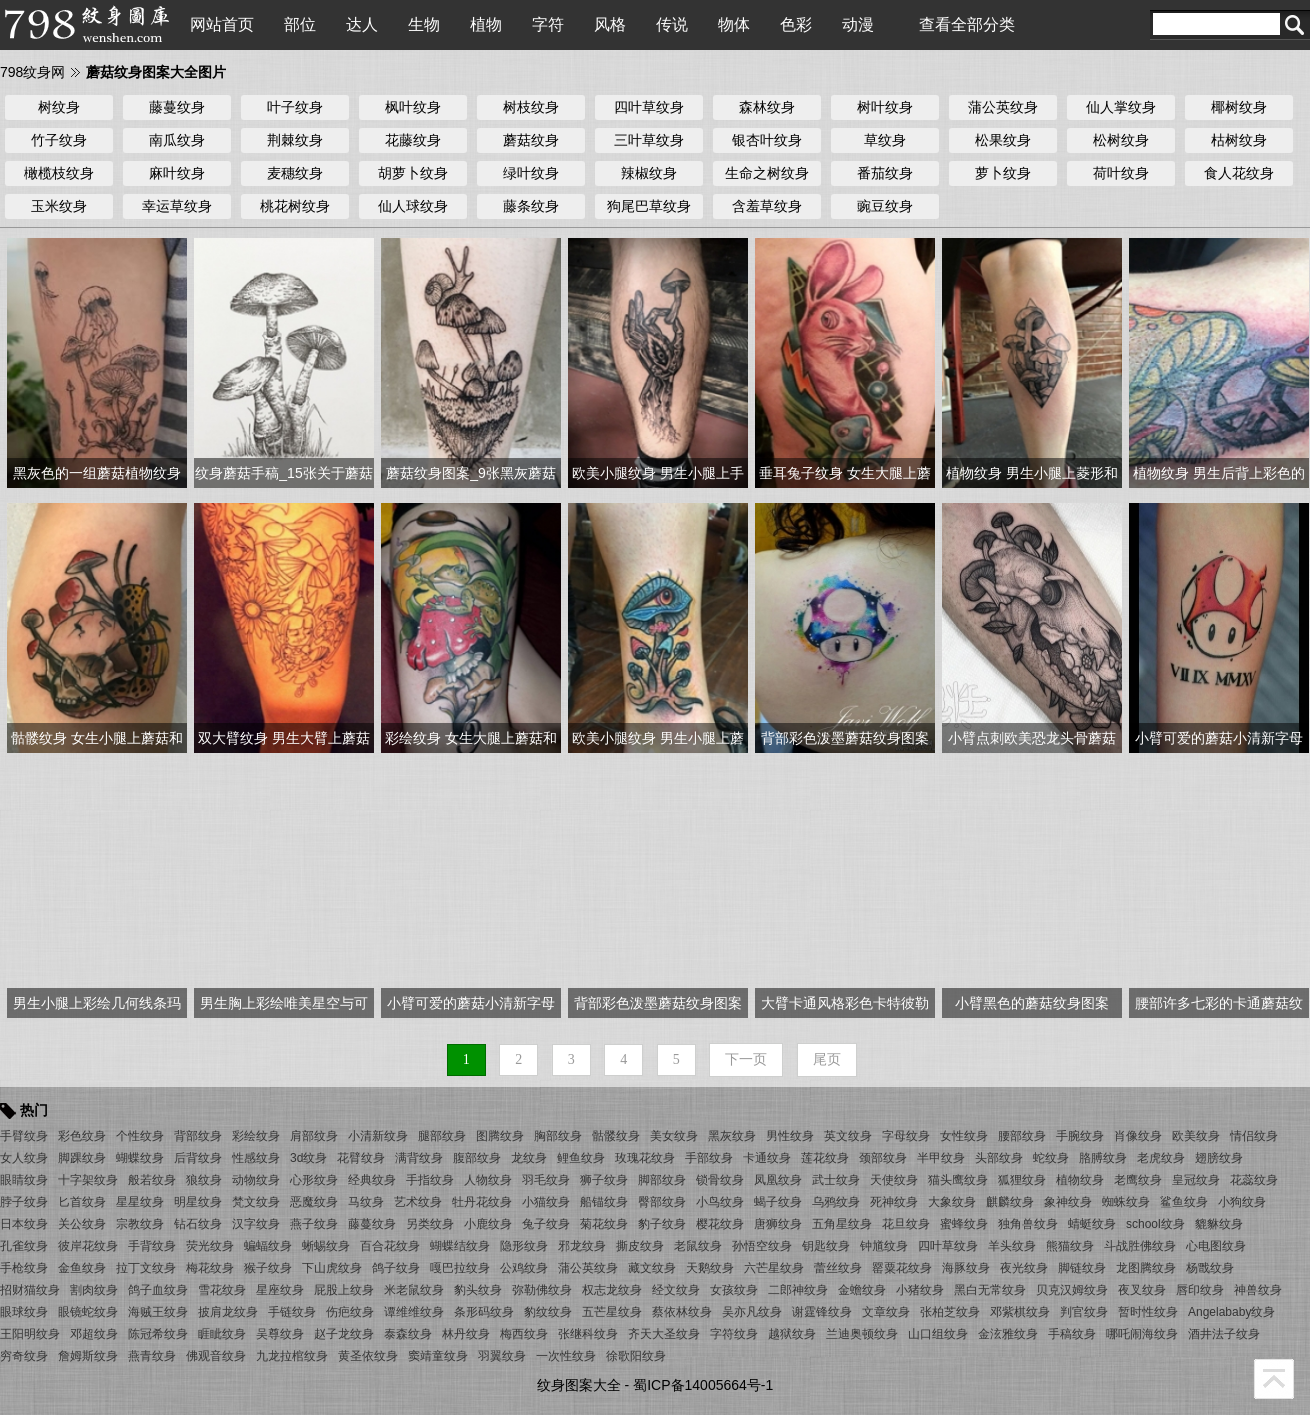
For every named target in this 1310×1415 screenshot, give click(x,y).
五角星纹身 (842, 1224)
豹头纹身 (478, 1290)
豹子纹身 (662, 1224)
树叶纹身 (885, 107)
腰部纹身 (1022, 1136)
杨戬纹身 (1210, 1268)
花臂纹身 (361, 1158)
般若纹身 (152, 1180)
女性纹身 (964, 1136)
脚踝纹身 (82, 1158)
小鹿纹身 (488, 1224)
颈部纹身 (883, 1158)
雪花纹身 (222, 1290)
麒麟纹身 (1010, 1202)
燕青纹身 (152, 1356)
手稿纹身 (1072, 1334)
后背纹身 (198, 1158)
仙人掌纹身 (1121, 107)
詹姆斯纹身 (88, 1356)
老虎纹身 (1161, 1158)
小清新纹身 (378, 1136)
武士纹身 (836, 1180)
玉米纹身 (59, 206)
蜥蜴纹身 (326, 1246)
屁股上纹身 (344, 1290)
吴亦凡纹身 (752, 1312)
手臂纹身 (24, 1136)
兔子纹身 (546, 1224)
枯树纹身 (1239, 140)
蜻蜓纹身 (1092, 1224)
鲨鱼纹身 (1184, 1202)
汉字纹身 (256, 1224)
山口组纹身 (938, 1334)
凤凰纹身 (778, 1180)
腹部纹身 (477, 1158)
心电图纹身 (1216, 1246)
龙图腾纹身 (1146, 1268)
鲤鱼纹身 (581, 1158)
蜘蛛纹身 (1126, 1202)
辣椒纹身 (649, 173)
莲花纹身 (825, 1158)
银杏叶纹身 (767, 140)
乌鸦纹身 (836, 1202)
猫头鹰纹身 (958, 1180)
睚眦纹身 (222, 1334)
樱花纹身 (720, 1224)
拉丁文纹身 (146, 1268)
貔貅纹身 (1219, 1224)
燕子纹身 (314, 1224)
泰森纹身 (408, 1334)
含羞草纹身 (767, 206)
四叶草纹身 (649, 107)
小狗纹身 (1242, 1202)
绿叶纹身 (531, 173)
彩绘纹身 (256, 1136)
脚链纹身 (1082, 1268)
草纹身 (885, 140)
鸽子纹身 (396, 1268)
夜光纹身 (1024, 1268)
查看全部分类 (967, 24)
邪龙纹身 (582, 1246)
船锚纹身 (604, 1202)
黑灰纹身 (732, 1136)
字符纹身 (734, 1334)
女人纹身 (24, 1158)
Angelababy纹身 (1231, 1312)
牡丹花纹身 (482, 1202)
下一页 (746, 1059)
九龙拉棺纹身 (292, 1356)
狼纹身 (204, 1180)
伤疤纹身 (350, 1312)
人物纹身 (488, 1180)
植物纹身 (1080, 1180)
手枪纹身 (24, 1268)
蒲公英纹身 (1003, 107)
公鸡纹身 (524, 1268)
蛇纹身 (1051, 1158)
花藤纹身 (413, 140)
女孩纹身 (734, 1290)
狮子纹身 (604, 1180)
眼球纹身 (24, 1312)
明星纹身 (198, 1202)
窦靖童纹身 (438, 1356)
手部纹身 (709, 1158)
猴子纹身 (268, 1268)
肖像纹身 (1138, 1136)
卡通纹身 (767, 1158)
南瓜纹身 (177, 140)
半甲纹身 (941, 1158)
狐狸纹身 (1022, 1180)
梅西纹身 (524, 1334)
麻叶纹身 (177, 173)
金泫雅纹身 (1008, 1334)
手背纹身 (152, 1246)
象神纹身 (1068, 1202)
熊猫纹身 (1070, 1246)
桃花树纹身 (295, 206)
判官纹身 (1084, 1312)
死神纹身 (894, 1202)
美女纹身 (674, 1136)
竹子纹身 (59, 140)
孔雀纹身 (24, 1246)
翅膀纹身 (1219, 1158)
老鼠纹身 (698, 1246)
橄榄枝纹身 (59, 173)
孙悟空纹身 (762, 1246)
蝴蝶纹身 (140, 1158)
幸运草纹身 (177, 206)
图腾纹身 (500, 1136)
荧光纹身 (210, 1246)
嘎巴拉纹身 (460, 1268)
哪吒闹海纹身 (1142, 1334)
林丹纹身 (466, 1334)
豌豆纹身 (885, 206)
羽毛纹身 (546, 1180)
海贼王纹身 (158, 1312)
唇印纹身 (1200, 1290)
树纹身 (59, 107)
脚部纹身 (662, 1180)
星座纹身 (280, 1290)
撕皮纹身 (640, 1246)
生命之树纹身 (767, 173)
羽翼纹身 (502, 1356)
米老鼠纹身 (414, 1290)
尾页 (827, 1059)
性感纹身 (256, 1158)
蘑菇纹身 (531, 140)
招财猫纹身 (30, 1290)
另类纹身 (430, 1224)
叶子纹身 (295, 107)
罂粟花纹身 (902, 1268)
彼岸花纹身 (88, 1246)
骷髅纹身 (616, 1136)
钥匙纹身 (826, 1246)
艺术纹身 (418, 1202)
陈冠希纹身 (158, 1334)
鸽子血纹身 (158, 1290)
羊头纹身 (1012, 1246)
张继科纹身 (588, 1334)
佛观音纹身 (216, 1356)
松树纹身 (1121, 140)
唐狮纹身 (778, 1224)
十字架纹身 (88, 1180)
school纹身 (1155, 1224)
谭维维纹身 (414, 1312)
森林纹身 (767, 107)
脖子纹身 (24, 1202)
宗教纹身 (140, 1224)
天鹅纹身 (710, 1268)
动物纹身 (256, 1180)
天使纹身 (894, 1180)
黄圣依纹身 (368, 1356)
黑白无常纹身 (990, 1290)
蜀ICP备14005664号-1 (703, 1385)
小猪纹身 (920, 1290)
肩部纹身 (314, 1136)
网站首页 (222, 24)
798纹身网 (32, 72)
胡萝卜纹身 (413, 173)
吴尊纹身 (280, 1334)
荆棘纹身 (295, 140)
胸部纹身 (558, 1136)
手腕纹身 (1080, 1136)
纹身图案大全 (579, 1385)
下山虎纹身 (332, 1268)
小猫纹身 (546, 1202)
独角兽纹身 (1028, 1224)
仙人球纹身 (413, 206)
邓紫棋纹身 (1020, 1312)
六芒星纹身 (774, 1268)
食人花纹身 (1239, 173)
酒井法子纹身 (1224, 1334)
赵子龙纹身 (344, 1334)
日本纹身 (24, 1224)
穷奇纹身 (24, 1356)
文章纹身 (886, 1312)
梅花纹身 (210, 1268)
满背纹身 (419, 1158)
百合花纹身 (390, 1246)
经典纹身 (372, 1180)
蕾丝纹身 (838, 1268)
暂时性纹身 (1148, 1312)
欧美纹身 (1196, 1136)
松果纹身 (1003, 140)
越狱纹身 (792, 1334)
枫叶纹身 (413, 107)
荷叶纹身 (1121, 173)
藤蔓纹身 (177, 107)
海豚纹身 (966, 1268)
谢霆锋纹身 (822, 1312)
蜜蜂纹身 (964, 1224)
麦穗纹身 (295, 173)
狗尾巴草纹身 (649, 206)
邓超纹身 (94, 1334)
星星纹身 (140, 1202)
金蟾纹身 (862, 1290)
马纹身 (366, 1202)
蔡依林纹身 (682, 1312)
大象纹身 (952, 1202)
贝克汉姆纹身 (1072, 1290)
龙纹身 (529, 1158)
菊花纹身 (604, 1224)
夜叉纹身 (1142, 1290)
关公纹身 (82, 1224)
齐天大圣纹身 (664, 1334)
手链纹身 (292, 1312)
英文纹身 (848, 1136)
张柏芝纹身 (950, 1312)
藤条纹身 (531, 206)
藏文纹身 (652, 1268)
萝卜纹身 (1003, 173)
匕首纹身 (82, 1202)
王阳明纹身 (30, 1334)
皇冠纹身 (1196, 1180)
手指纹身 (430, 1180)
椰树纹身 (1239, 107)
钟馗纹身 (884, 1246)
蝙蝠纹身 (268, 1246)
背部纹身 (198, 1136)
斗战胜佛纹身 (1140, 1246)
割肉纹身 (94, 1290)
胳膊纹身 (1103, 1158)
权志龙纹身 (612, 1290)
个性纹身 (140, 1136)
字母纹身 (906, 1136)
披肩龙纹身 (228, 1312)
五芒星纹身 (612, 1312)
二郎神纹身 (798, 1290)
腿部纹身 (442, 1136)
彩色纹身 (82, 1136)
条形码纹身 (484, 1312)
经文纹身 (676, 1290)
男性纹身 (790, 1136)
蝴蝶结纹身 (460, 1246)
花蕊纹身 (1254, 1180)
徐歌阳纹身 (636, 1356)
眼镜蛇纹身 (88, 1312)
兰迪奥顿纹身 (862, 1334)
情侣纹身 (1254, 1136)
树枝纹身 (531, 107)
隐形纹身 (524, 1246)
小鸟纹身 (720, 1202)
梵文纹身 (256, 1202)
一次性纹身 (566, 1356)
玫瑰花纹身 (645, 1158)
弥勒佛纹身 (542, 1290)
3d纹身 (308, 1158)
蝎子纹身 (778, 1202)
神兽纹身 (1258, 1290)
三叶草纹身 (649, 140)
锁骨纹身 (720, 1180)
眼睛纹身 (24, 1180)
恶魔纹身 (314, 1202)
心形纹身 (314, 1180)
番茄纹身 (885, 173)
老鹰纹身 (1138, 1180)
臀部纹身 (662, 1202)
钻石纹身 (198, 1224)
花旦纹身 (906, 1224)
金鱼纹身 (82, 1268)
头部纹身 (999, 1158)
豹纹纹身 (548, 1312)
